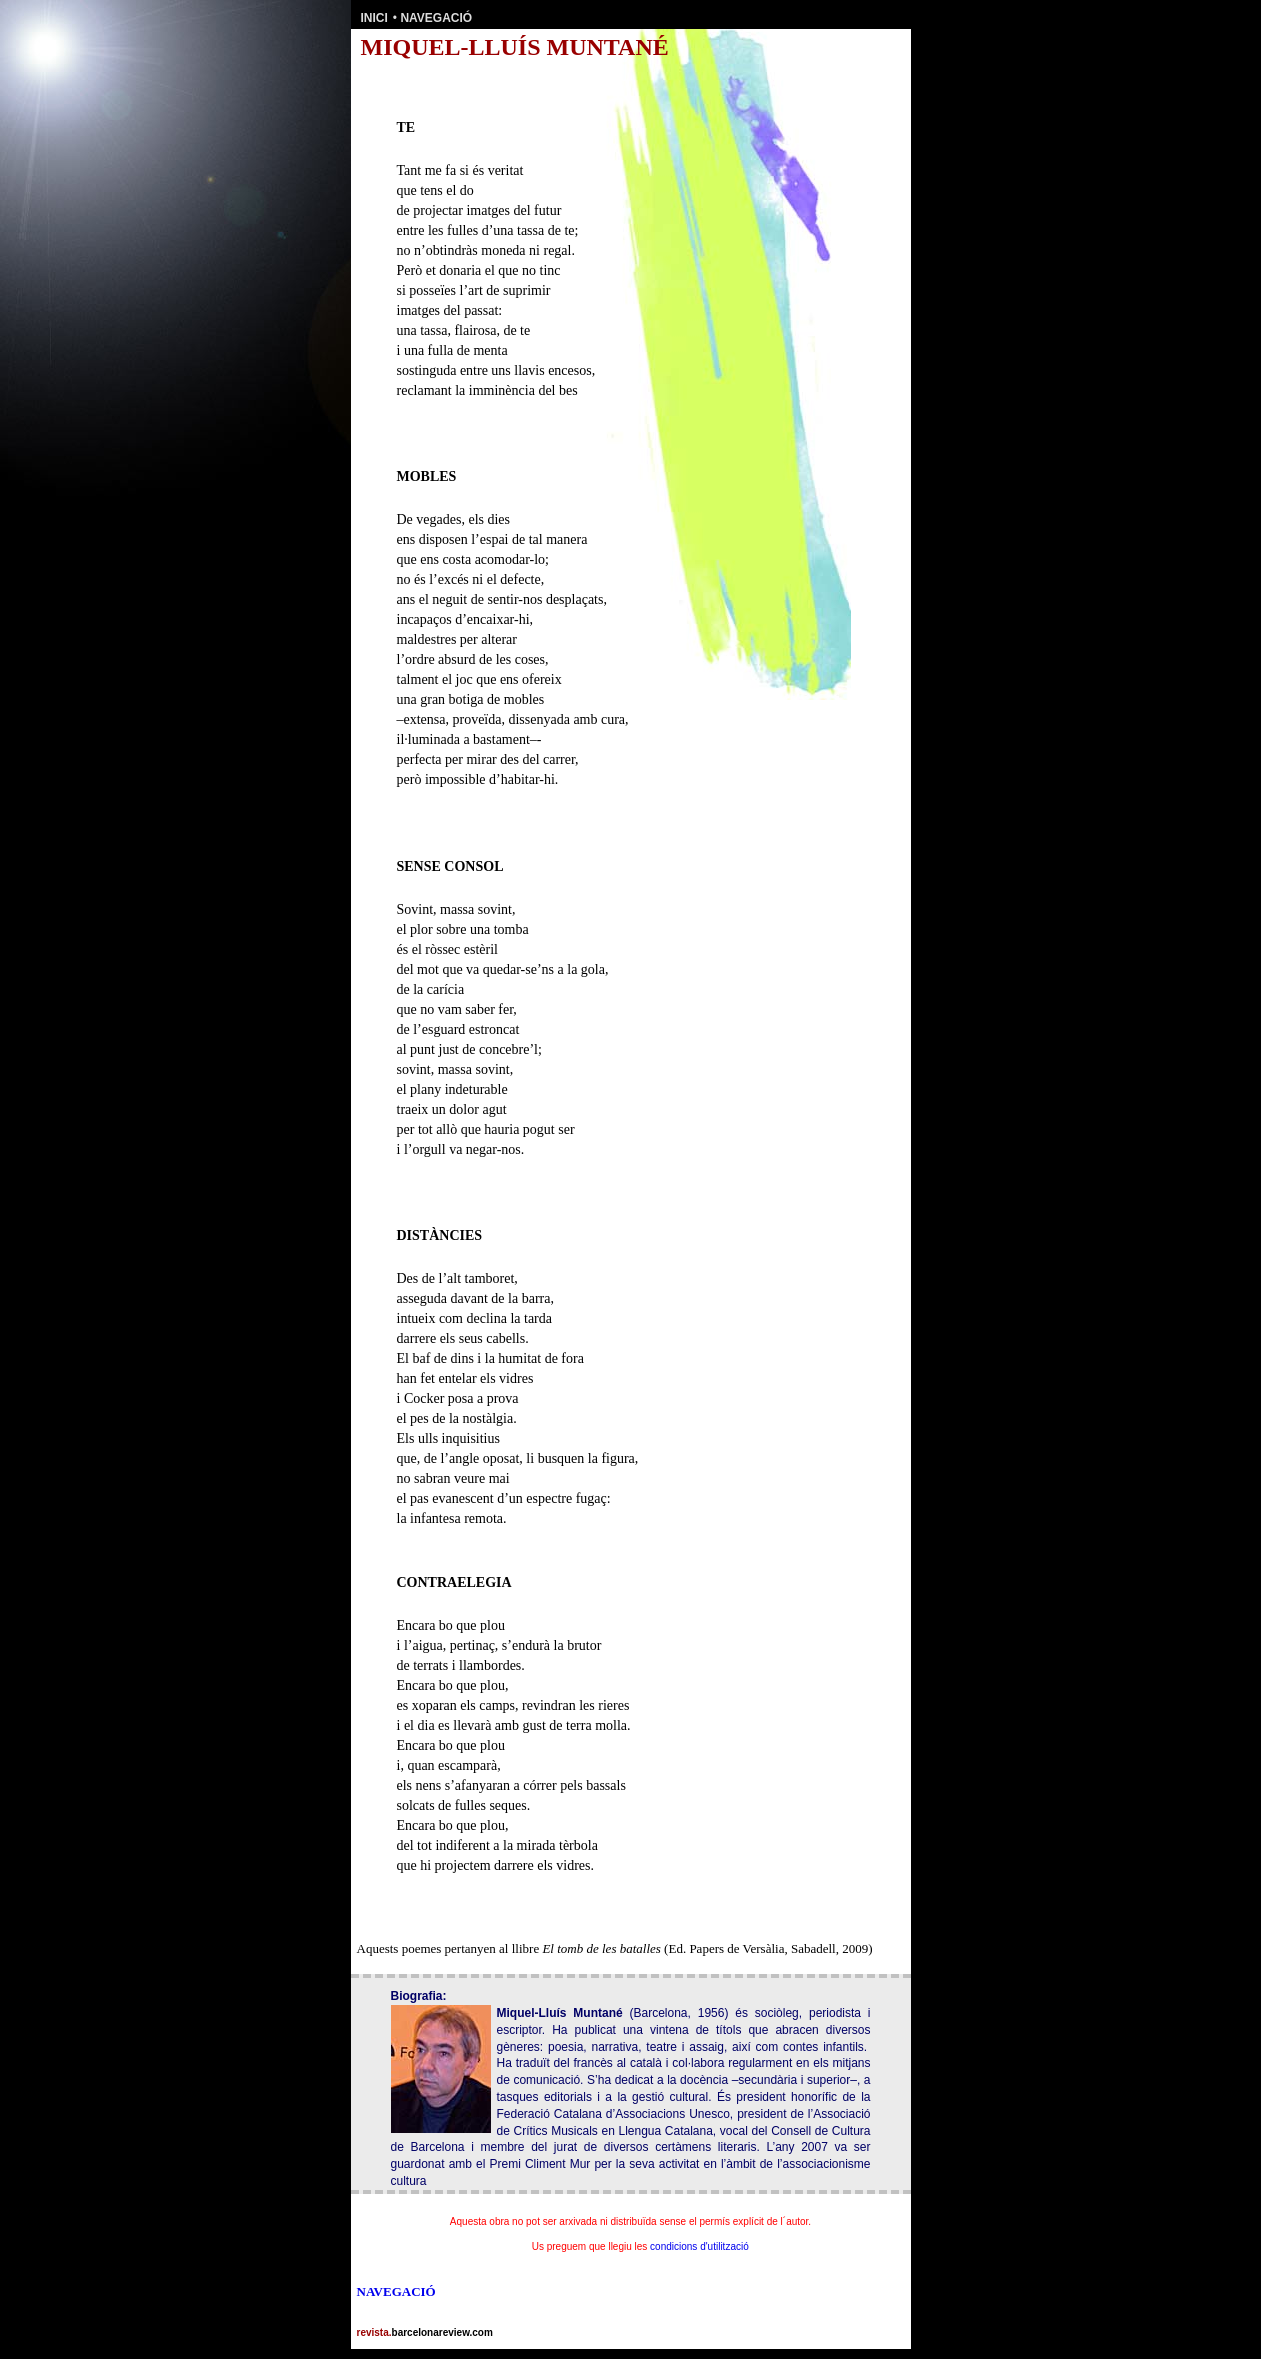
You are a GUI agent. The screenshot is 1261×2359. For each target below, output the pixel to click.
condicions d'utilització (699, 2246)
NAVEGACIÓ (436, 18)
